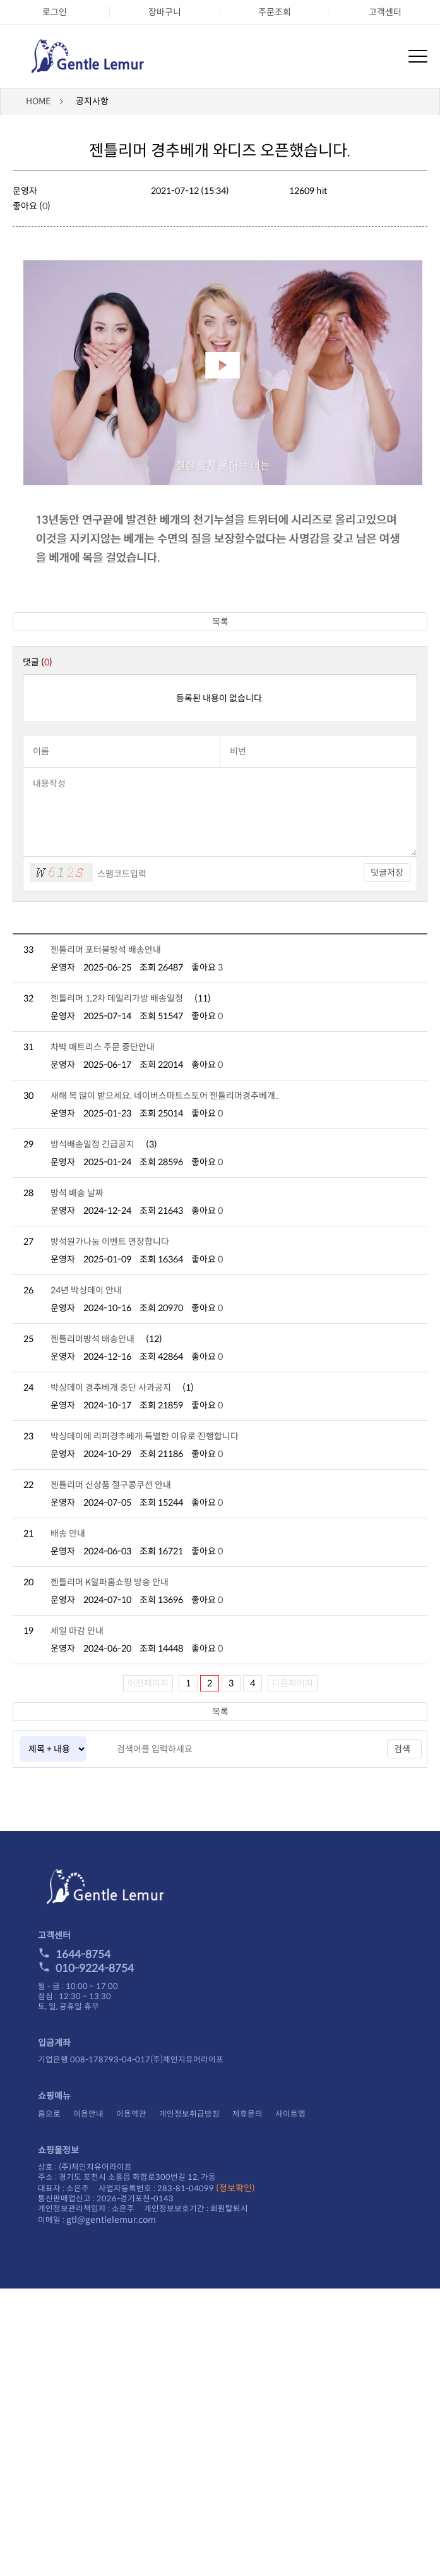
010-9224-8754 (86, 1968)
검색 (402, 1749)
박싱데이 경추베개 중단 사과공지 (111, 1387)
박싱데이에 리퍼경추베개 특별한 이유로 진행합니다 (145, 1436)
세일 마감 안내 (77, 1630)
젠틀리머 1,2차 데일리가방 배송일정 (117, 998)
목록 (220, 621)
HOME (38, 101)
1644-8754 (74, 1954)
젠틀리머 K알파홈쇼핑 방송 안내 (110, 1582)
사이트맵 (290, 2114)
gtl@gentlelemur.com (111, 2219)
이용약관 (131, 2114)
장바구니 (164, 12)
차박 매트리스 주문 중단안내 (103, 1047)
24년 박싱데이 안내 (86, 1290)
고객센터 (385, 12)
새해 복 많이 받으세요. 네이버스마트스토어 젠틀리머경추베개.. (165, 1095)
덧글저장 (387, 872)
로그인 (54, 12)
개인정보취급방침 (189, 2114)
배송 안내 (68, 1533)
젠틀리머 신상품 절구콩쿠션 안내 (111, 1485)
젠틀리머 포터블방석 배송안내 (106, 949)
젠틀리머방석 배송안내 (92, 1339)
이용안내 (88, 2114)
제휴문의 (247, 2114)
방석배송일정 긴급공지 (92, 1144)
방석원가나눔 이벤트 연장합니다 (110, 1241)
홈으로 (49, 2114)
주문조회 (274, 12)
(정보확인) (235, 2188)
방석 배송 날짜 (77, 1193)
